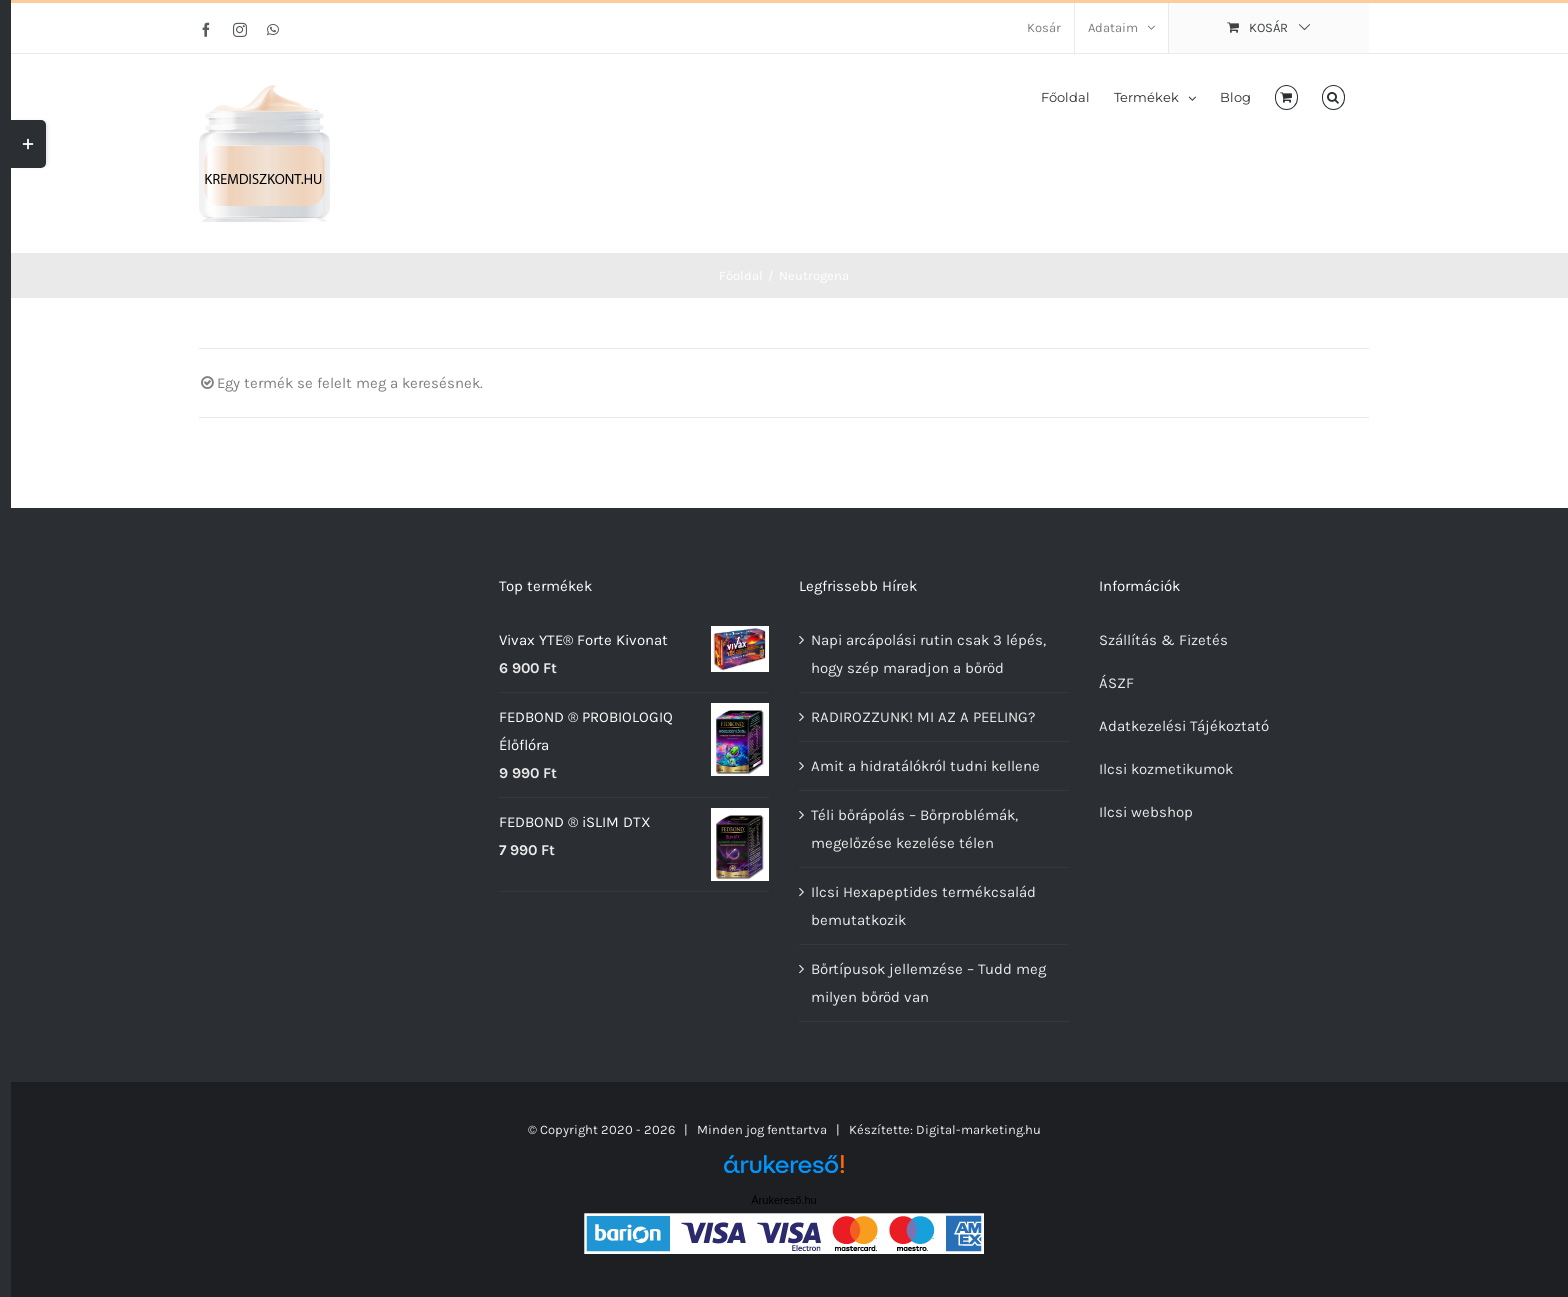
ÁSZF (1116, 683)
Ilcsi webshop (1146, 812)
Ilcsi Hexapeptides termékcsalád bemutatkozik (923, 906)
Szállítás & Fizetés (1163, 640)
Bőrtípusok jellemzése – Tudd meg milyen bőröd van (928, 983)
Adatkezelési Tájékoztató (1184, 726)
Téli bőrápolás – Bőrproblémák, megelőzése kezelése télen (914, 829)
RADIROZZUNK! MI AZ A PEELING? (923, 717)
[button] (1333, 96)
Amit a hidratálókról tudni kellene (925, 766)
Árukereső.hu (783, 1200)
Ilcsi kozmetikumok (1166, 769)
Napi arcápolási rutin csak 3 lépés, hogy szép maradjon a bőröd (928, 654)
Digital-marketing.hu (978, 1129)
